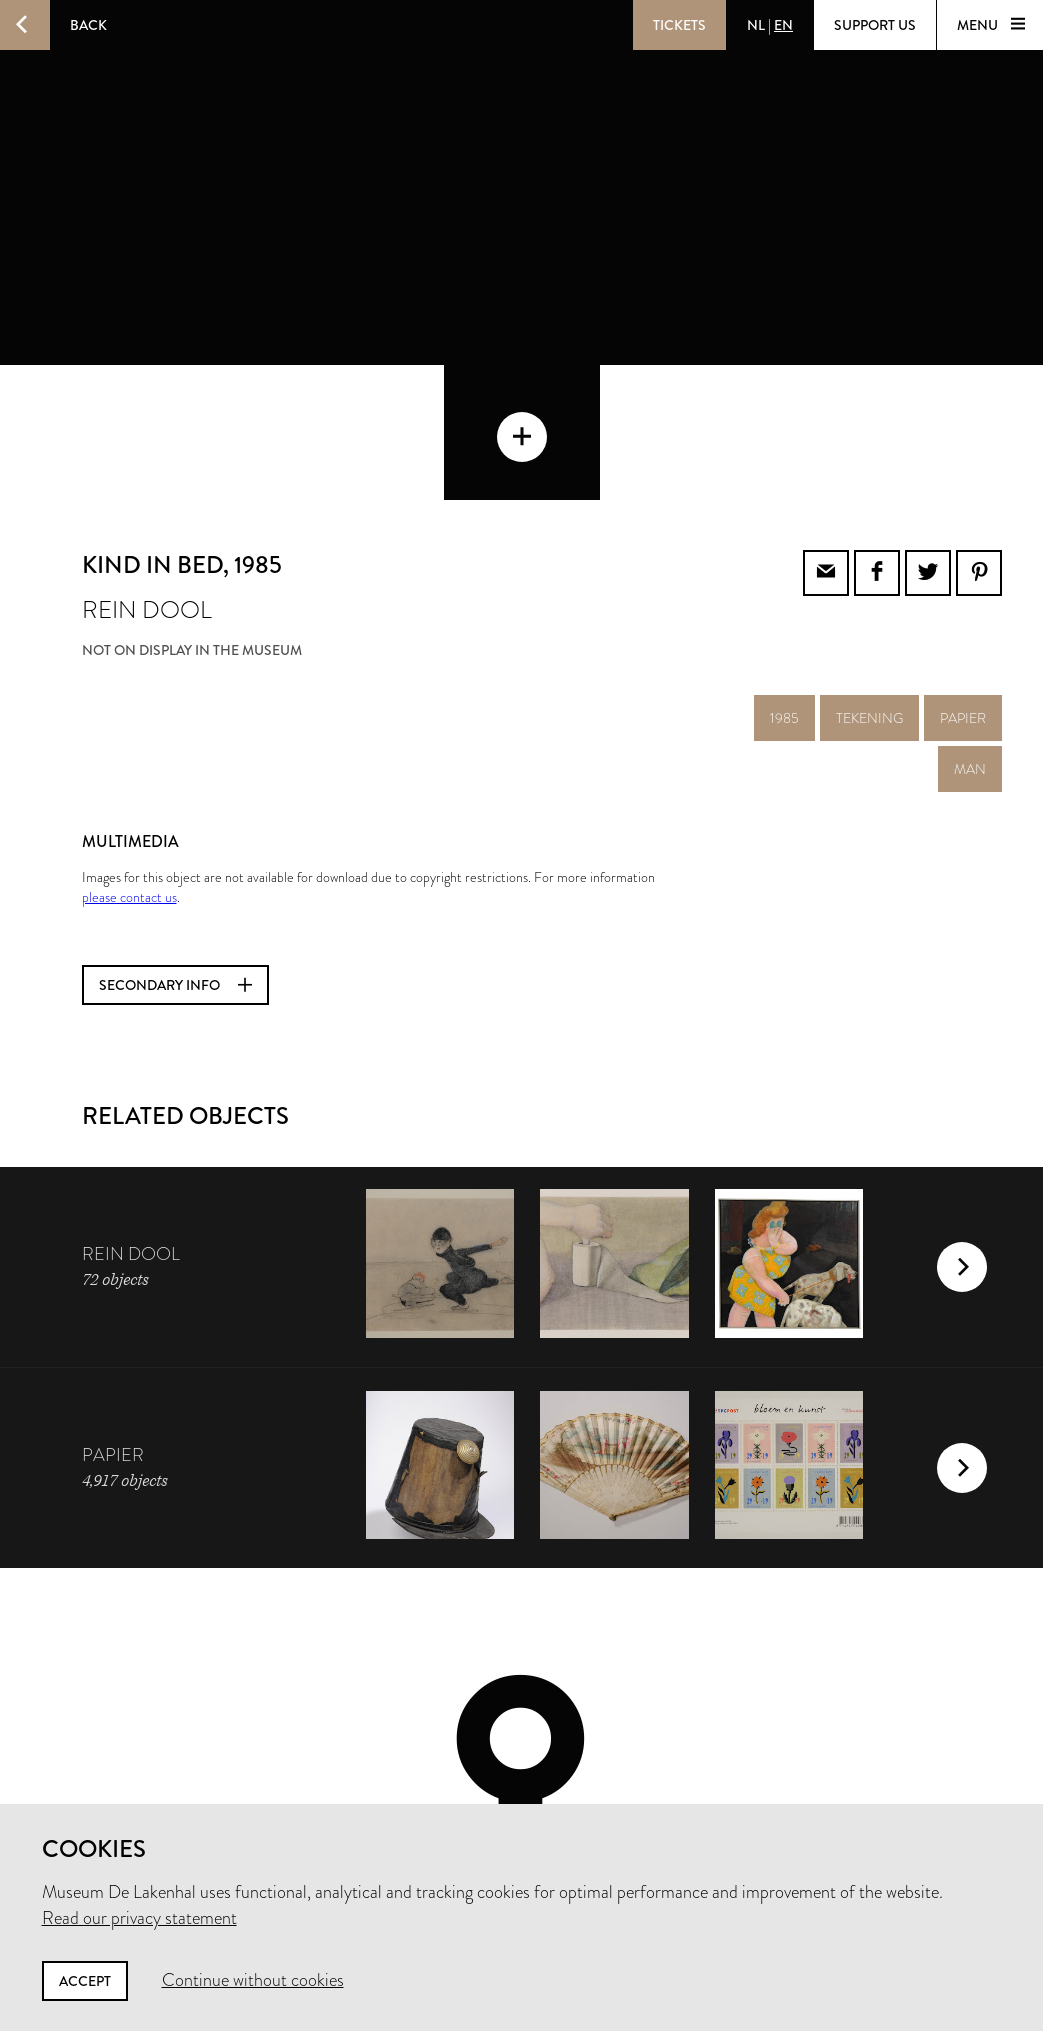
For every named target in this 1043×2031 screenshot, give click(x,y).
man (970, 634)
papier (963, 583)
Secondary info (175, 850)
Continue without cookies (253, 1980)
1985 (784, 583)
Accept (85, 1981)
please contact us (129, 762)
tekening (869, 583)
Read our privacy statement (139, 1918)
